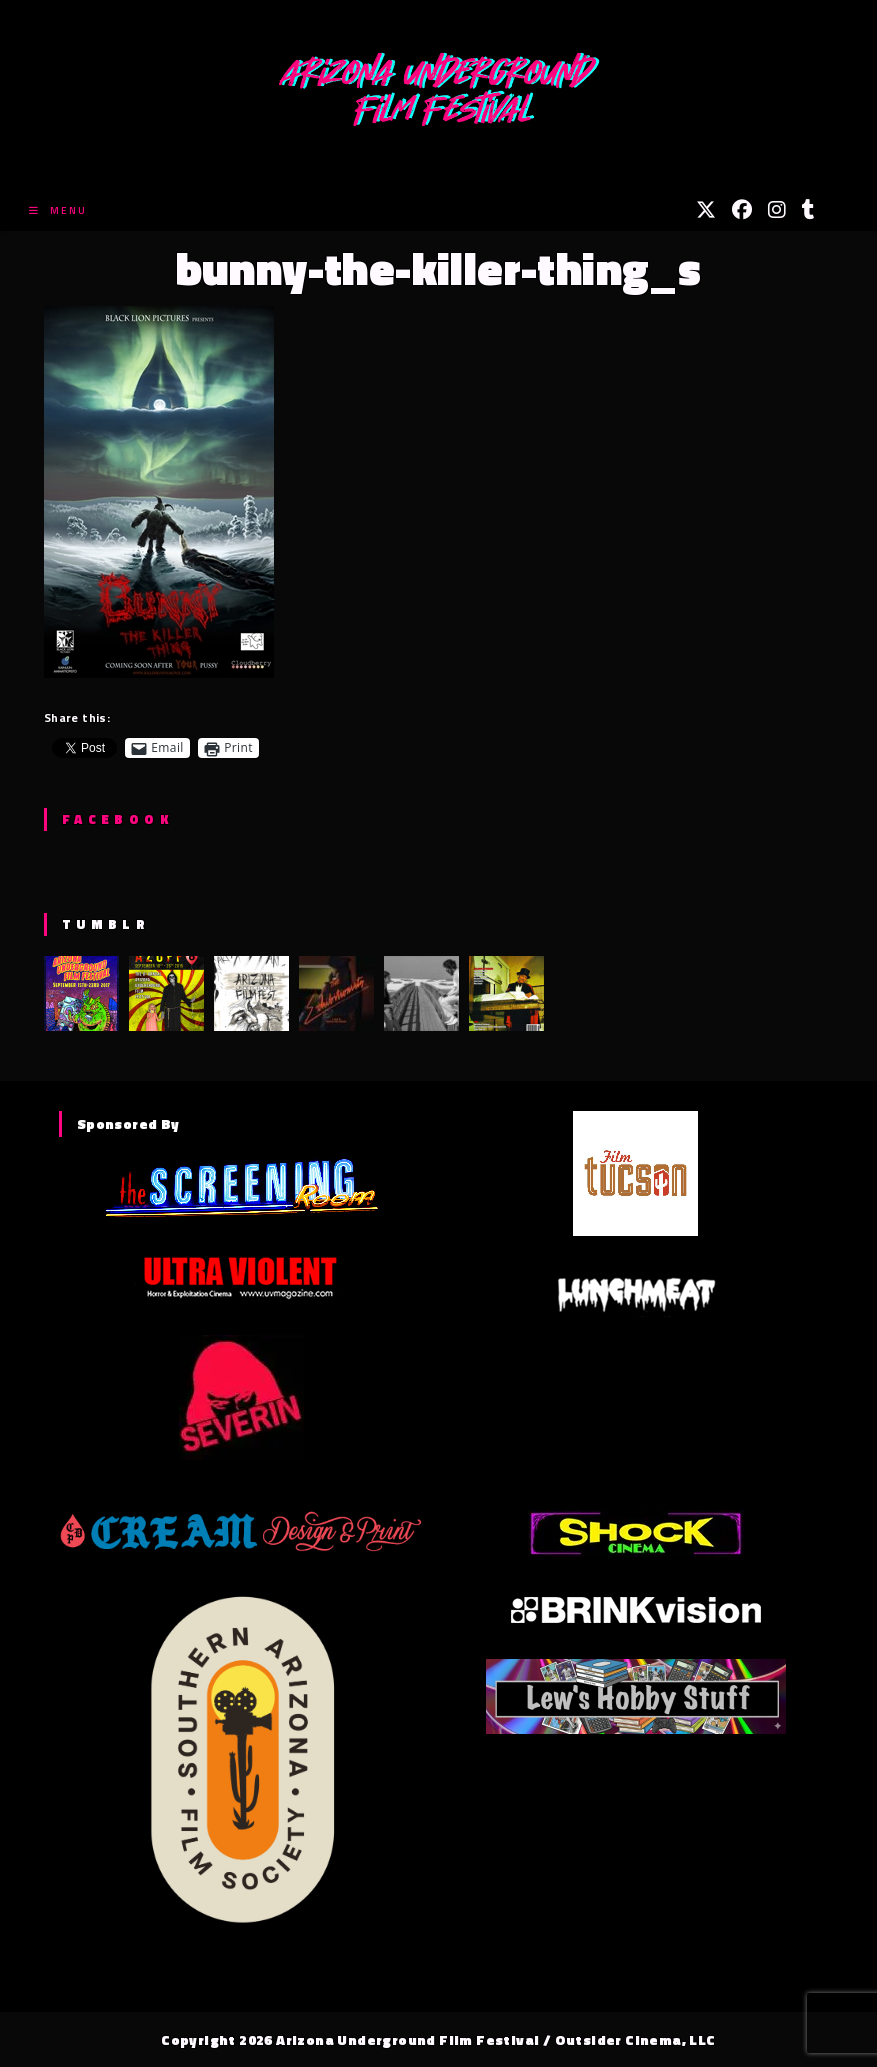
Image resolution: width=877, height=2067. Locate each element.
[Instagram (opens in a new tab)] (777, 210)
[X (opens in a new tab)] (706, 210)
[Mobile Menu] (58, 210)
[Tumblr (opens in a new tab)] (808, 210)
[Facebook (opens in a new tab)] (742, 210)
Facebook (117, 819)
